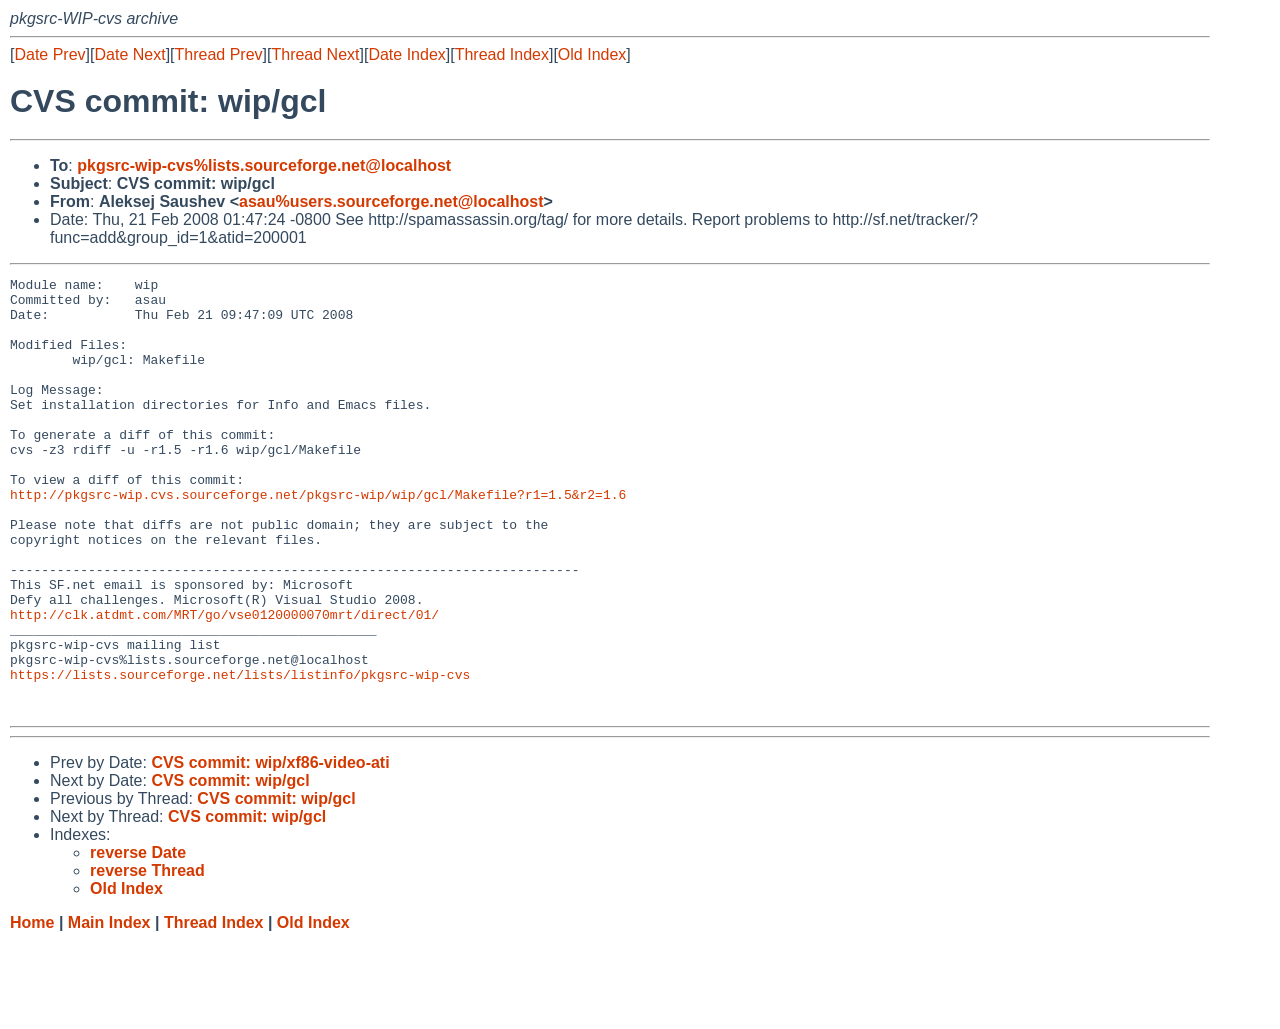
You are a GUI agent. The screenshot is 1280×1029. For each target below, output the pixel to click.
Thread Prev (219, 54)
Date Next (129, 54)
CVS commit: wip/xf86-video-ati (270, 849)
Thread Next (315, 54)
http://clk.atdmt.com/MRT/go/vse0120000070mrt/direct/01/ (224, 683)
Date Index (406, 54)
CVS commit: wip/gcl (230, 867)
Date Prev (49, 54)
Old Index (592, 54)
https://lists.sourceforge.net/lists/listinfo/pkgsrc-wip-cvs (240, 755)
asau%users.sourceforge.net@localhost (391, 201)
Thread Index (502, 54)
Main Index (109, 1009)
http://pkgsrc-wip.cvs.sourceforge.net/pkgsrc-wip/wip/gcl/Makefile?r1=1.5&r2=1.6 (318, 539)
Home (32, 1009)
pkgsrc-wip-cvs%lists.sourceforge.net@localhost (264, 165)
